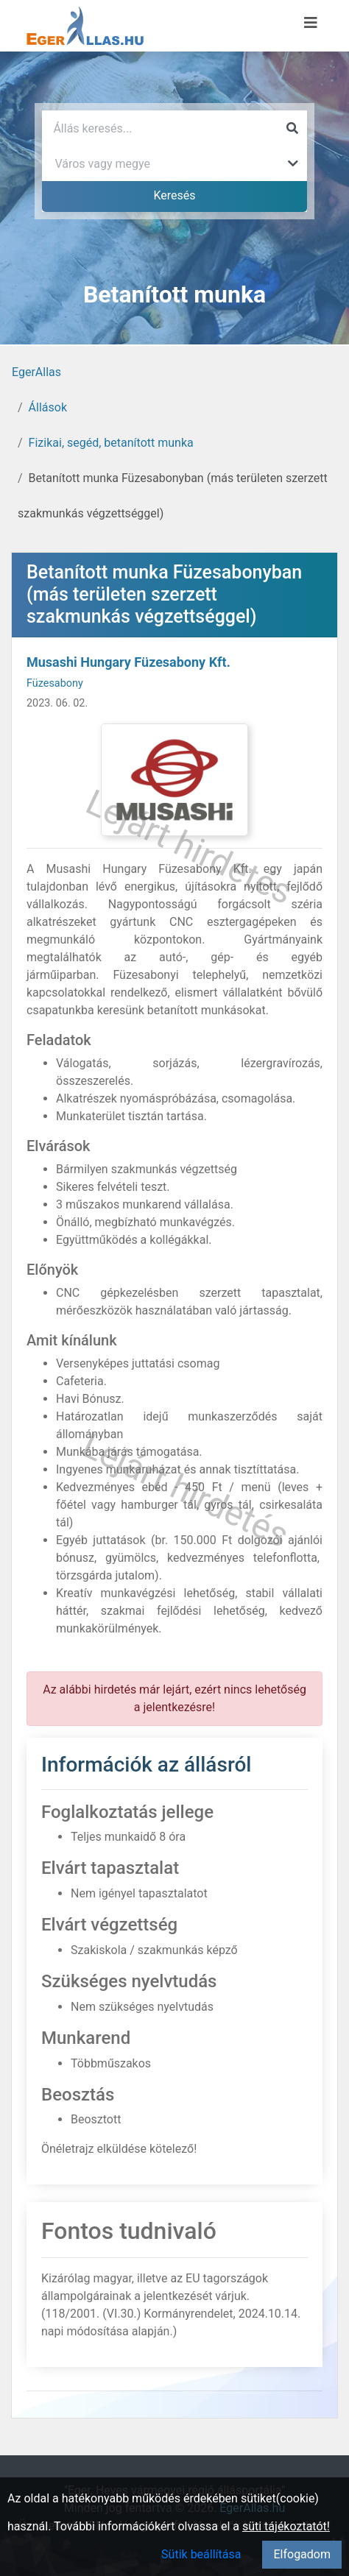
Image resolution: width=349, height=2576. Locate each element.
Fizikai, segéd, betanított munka (111, 443)
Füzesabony (55, 683)
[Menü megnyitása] (311, 23)
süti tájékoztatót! (286, 2526)
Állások (48, 407)
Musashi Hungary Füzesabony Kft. (128, 662)
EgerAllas (36, 372)
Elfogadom (302, 2554)
